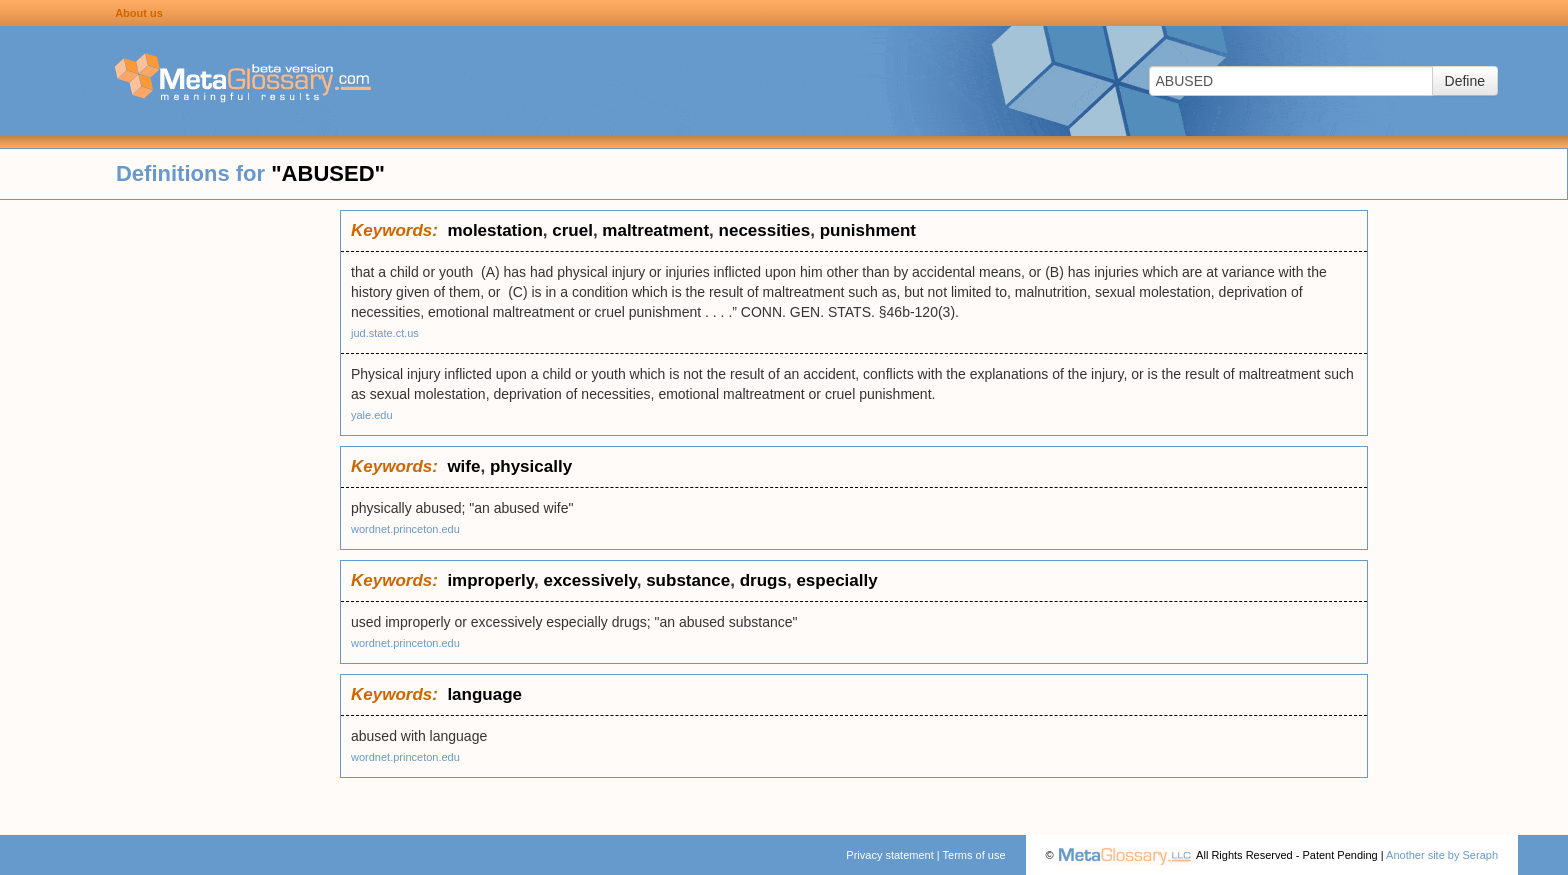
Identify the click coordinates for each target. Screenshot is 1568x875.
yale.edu (372, 415)
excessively (589, 580)
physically (531, 466)
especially (836, 580)
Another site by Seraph (1442, 855)
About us (139, 13)
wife (463, 466)
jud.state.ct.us (385, 333)
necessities (765, 230)
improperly (490, 580)
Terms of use (974, 855)
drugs (763, 580)
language (484, 694)
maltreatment (655, 230)
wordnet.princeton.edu (405, 529)
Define (1465, 81)
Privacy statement (889, 855)
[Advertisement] (170, 510)
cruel (572, 230)
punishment (868, 230)
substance (688, 580)
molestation (494, 230)
